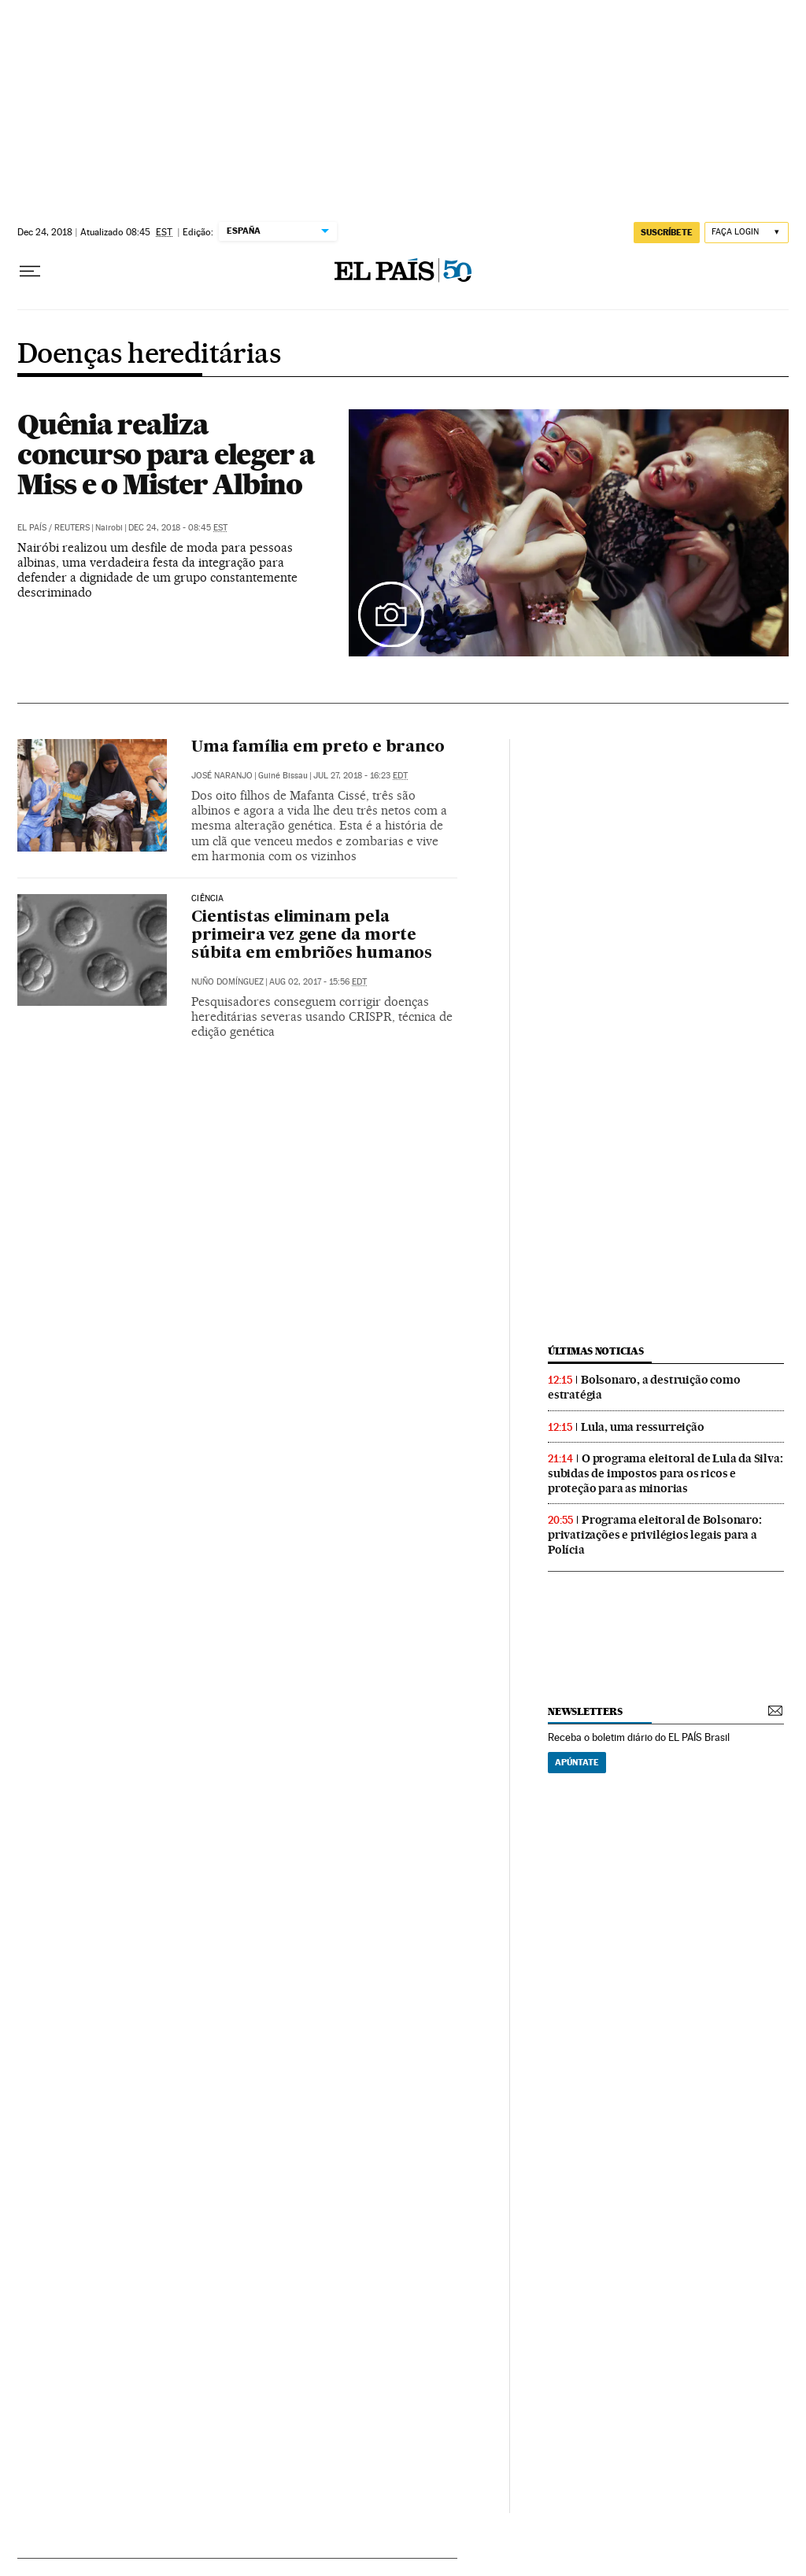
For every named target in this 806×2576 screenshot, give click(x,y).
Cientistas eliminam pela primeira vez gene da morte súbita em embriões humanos (311, 936)
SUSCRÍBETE (667, 232)
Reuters (72, 528)
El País (31, 528)
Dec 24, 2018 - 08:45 (177, 528)
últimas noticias (596, 1351)
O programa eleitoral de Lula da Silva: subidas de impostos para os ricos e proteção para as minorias (665, 1473)
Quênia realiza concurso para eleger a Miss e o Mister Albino (166, 454)
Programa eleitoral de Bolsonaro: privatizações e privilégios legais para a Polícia (655, 1535)
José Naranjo (222, 776)
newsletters (585, 1711)
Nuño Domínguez (227, 982)
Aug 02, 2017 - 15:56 (318, 982)
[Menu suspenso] (30, 271)
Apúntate (577, 1762)
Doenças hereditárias (148, 355)
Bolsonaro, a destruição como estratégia (644, 1387)
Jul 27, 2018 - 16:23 (360, 776)
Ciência (207, 899)
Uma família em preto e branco (317, 748)
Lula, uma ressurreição (642, 1427)
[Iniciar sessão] (746, 232)
